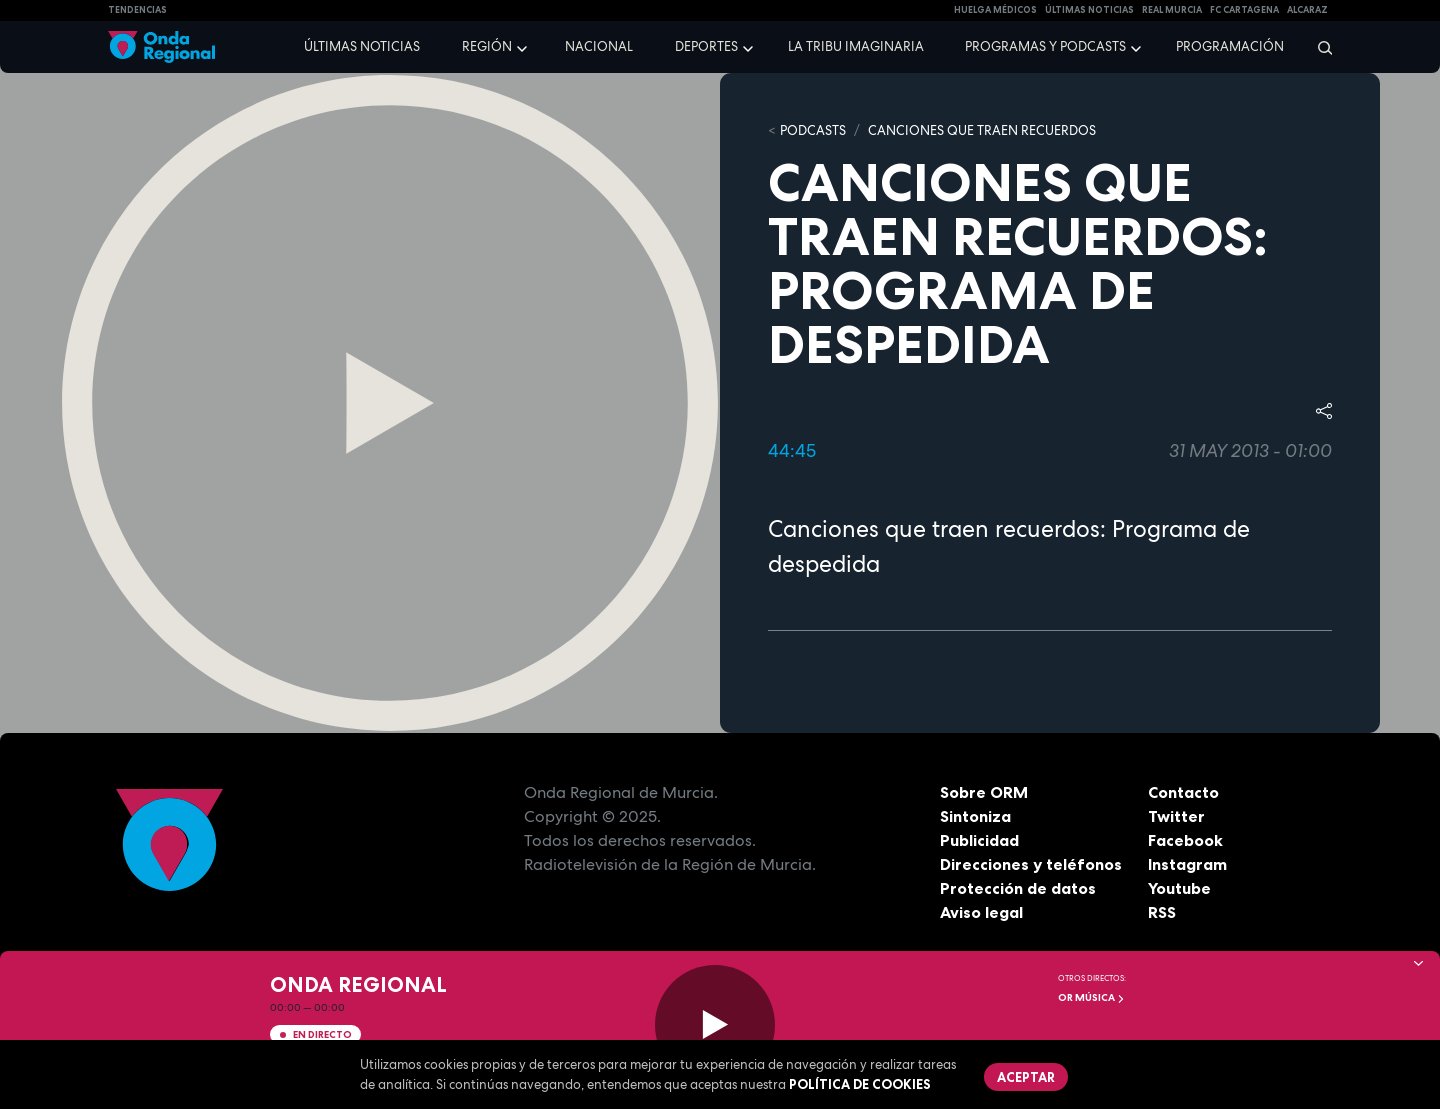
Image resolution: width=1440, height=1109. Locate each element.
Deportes (706, 46)
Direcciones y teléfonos (1031, 864)
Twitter (1176, 816)
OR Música (1091, 997)
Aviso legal (981, 912)
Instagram (1187, 864)
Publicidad (979, 840)
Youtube (1179, 888)
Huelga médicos (995, 10)
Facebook (1185, 840)
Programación (1230, 46)
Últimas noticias (362, 46)
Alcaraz (1307, 10)
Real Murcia (1172, 10)
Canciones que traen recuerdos (982, 130)
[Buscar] (1318, 47)
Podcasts (813, 130)
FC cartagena (1244, 10)
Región (487, 46)
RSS (1162, 912)
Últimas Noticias (1089, 10)
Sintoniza (975, 816)
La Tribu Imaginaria (856, 46)
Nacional (599, 46)
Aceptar (1026, 1077)
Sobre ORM (984, 792)
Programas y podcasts (1045, 46)
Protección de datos (1018, 888)
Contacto (1183, 792)
